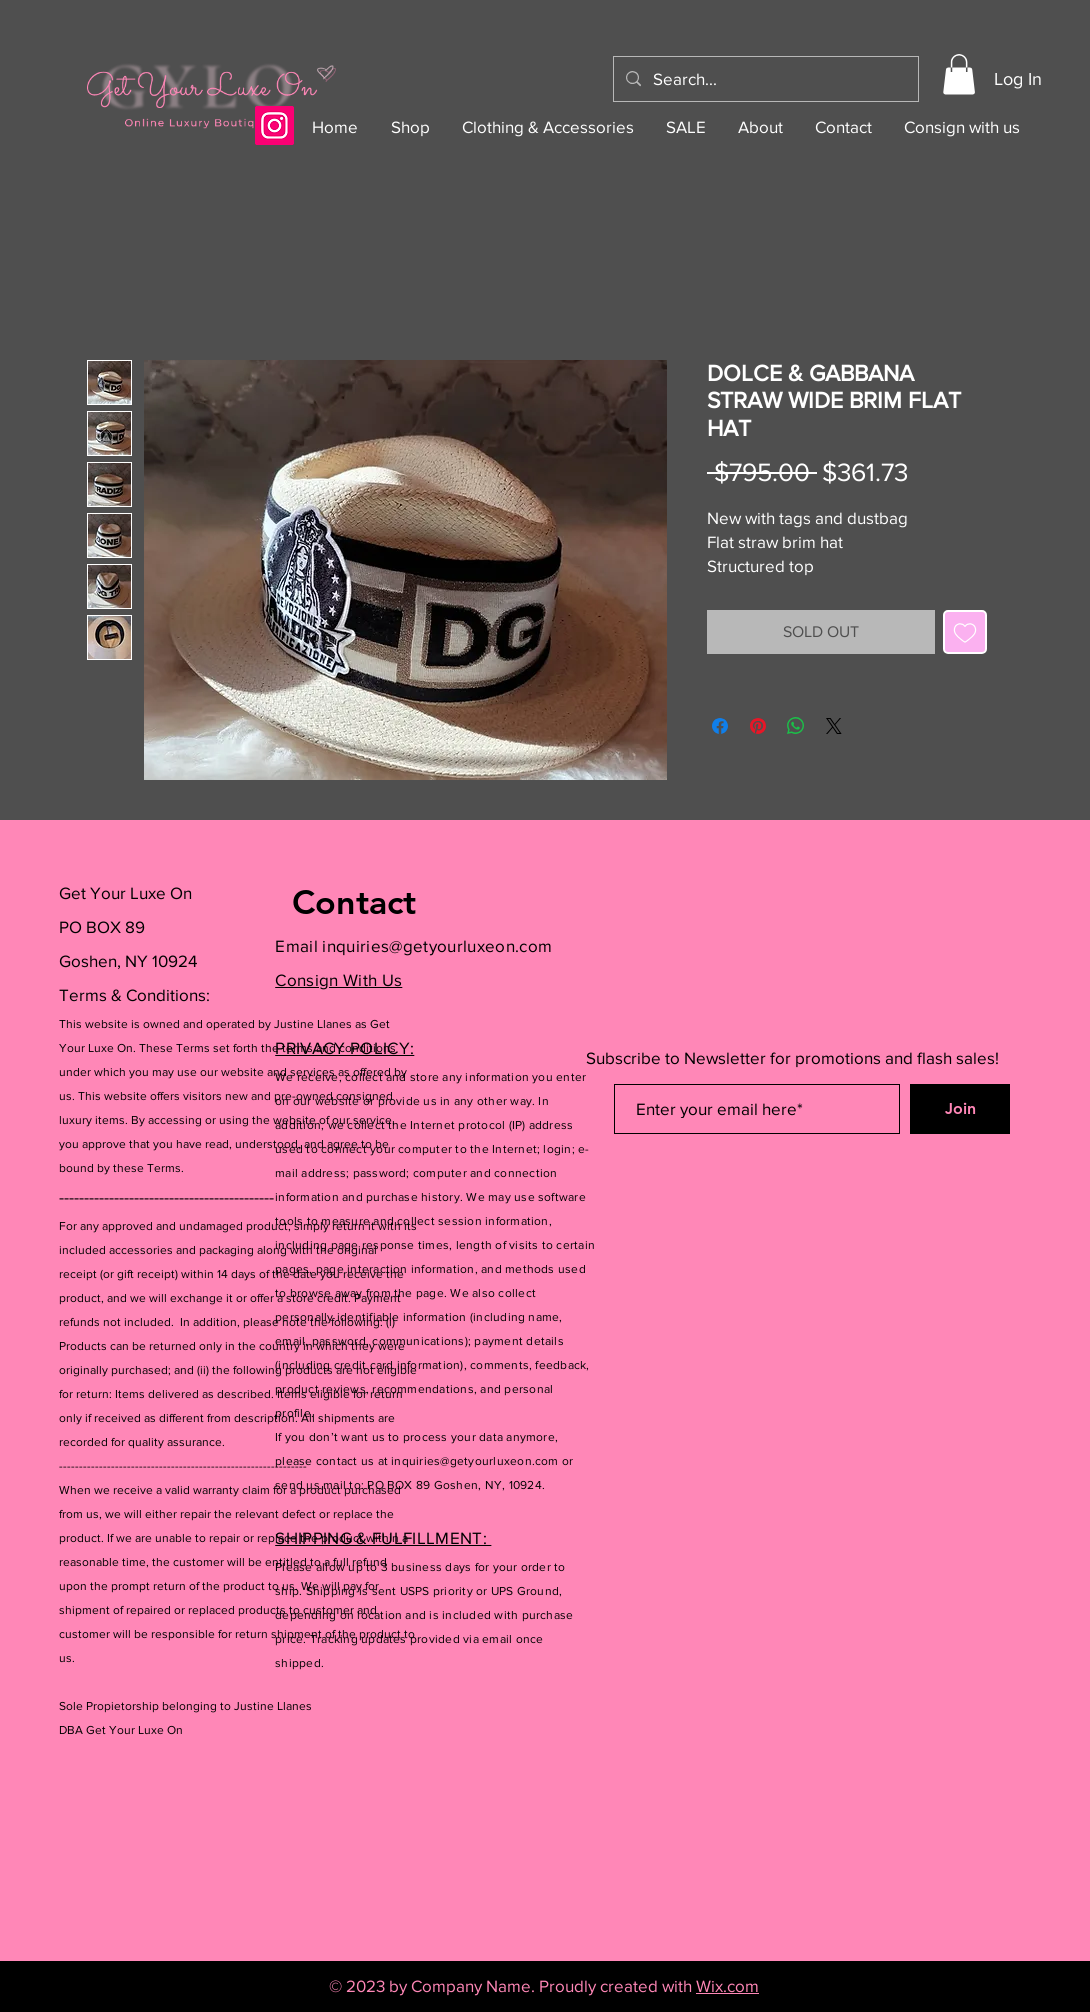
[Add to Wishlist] (965, 632)
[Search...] (764, 79)
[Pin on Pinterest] (758, 726)
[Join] (960, 1109)
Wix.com (727, 1985)
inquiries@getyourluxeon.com (437, 945)
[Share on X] (834, 726)
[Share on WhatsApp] (796, 726)
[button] (959, 74)
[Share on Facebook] (720, 726)
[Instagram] (274, 125)
